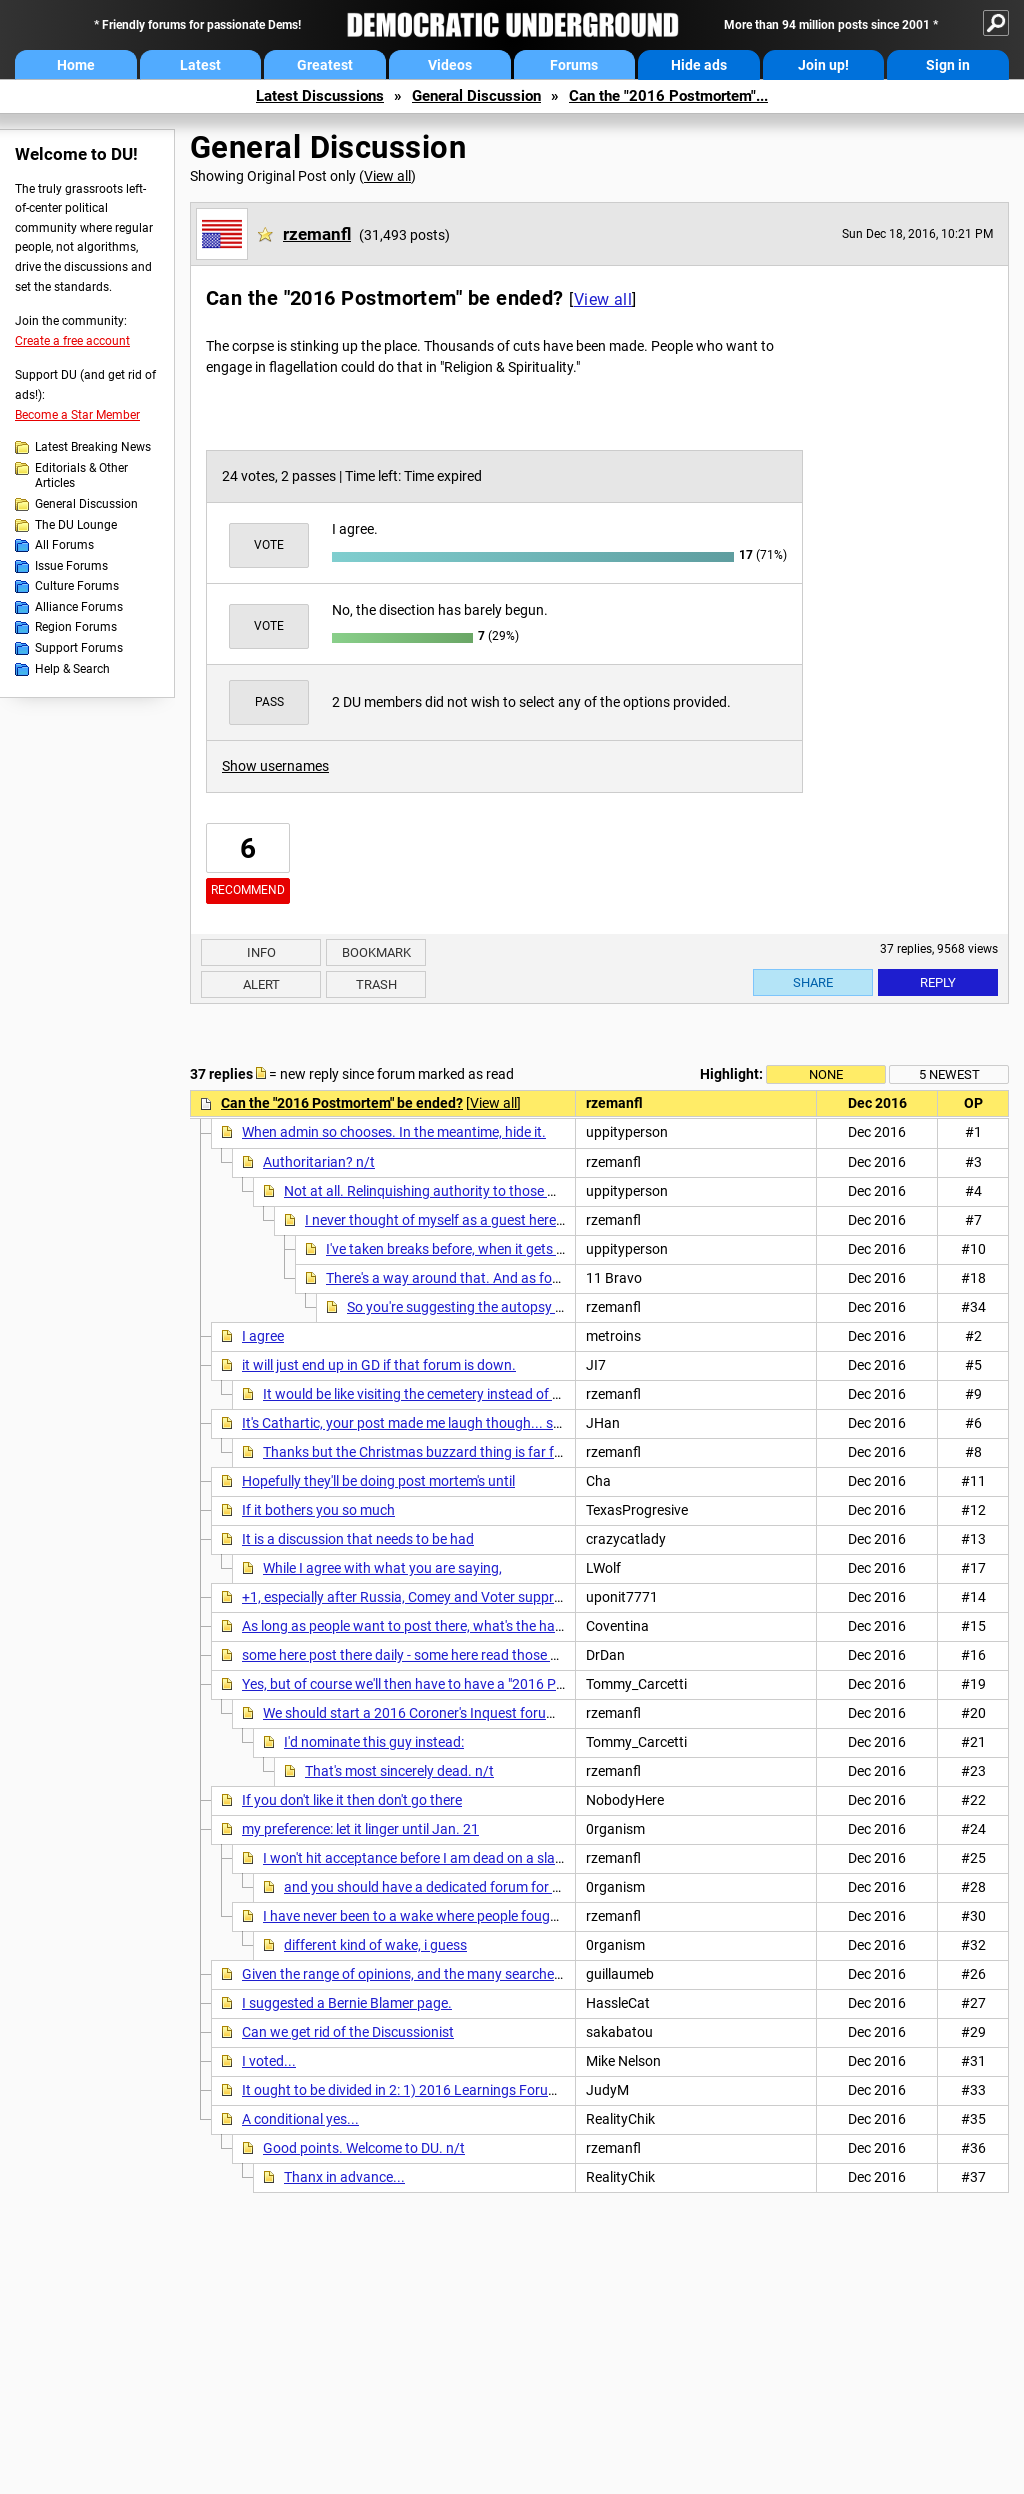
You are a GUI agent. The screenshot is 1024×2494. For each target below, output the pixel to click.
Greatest (325, 65)
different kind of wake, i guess (375, 1945)
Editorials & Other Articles (81, 476)
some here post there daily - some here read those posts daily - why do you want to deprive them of (545, 1655)
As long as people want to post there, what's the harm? (410, 1626)
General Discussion (476, 96)
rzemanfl (317, 234)
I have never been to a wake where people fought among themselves (473, 1916)
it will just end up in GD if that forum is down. (379, 1365)
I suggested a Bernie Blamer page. (347, 2003)
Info (261, 952)
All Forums (64, 545)
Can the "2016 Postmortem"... (668, 96)
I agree (263, 1336)
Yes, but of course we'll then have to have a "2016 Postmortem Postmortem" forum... (502, 1684)
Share (813, 982)
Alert (261, 984)
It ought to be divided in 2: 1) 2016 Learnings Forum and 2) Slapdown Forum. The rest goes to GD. (542, 2090)
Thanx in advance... (344, 2177)
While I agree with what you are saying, (382, 1568)
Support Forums (79, 648)
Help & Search (72, 669)
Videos (450, 65)
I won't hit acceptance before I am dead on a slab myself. (437, 1858)
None (826, 1074)
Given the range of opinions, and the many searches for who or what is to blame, (489, 1974)
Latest (200, 65)
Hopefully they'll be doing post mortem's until (378, 1481)
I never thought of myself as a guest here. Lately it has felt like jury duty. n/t (535, 1220)
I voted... (269, 2061)
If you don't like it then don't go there (352, 1800)
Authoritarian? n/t (319, 1162)
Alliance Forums (79, 607)
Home (76, 65)
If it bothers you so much (318, 1510)
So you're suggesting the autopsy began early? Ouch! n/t (521, 1307)
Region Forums (76, 627)
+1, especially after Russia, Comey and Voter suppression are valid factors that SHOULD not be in (540, 1597)
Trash (376, 984)
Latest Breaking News (93, 447)
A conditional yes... (300, 2119)
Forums (574, 65)
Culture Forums (77, 586)
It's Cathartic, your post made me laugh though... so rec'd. (419, 1423)
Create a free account (72, 341)
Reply (938, 982)
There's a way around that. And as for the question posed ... (509, 1278)
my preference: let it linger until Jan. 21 (360, 1829)
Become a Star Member (77, 415)
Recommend (248, 890)
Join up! (823, 65)
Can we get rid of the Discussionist (348, 2032)
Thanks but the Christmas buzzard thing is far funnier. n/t (440, 1452)
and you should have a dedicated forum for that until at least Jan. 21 (495, 1887)
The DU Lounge (76, 525)
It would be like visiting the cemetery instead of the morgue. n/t (456, 1394)
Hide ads (699, 65)
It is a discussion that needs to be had (358, 1539)
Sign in (948, 65)
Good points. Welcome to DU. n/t (364, 2148)
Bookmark (376, 952)
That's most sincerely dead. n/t (399, 1771)
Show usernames (275, 766)
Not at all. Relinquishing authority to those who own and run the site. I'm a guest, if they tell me (574, 1191)
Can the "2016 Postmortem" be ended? (342, 1103)
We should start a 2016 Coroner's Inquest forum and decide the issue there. (494, 1713)
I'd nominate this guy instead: (374, 1742)
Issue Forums (71, 566)
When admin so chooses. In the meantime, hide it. (394, 1132)
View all (387, 176)
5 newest (949, 1074)
